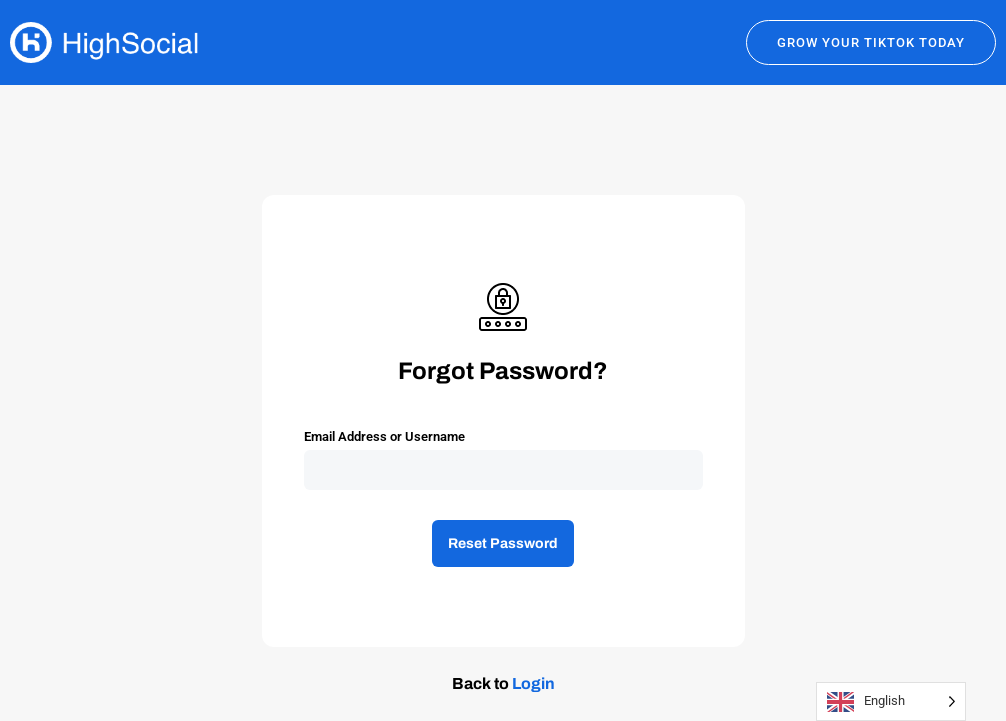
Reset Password (503, 543)
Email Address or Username (384, 436)
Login (533, 683)
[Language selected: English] (891, 701)
